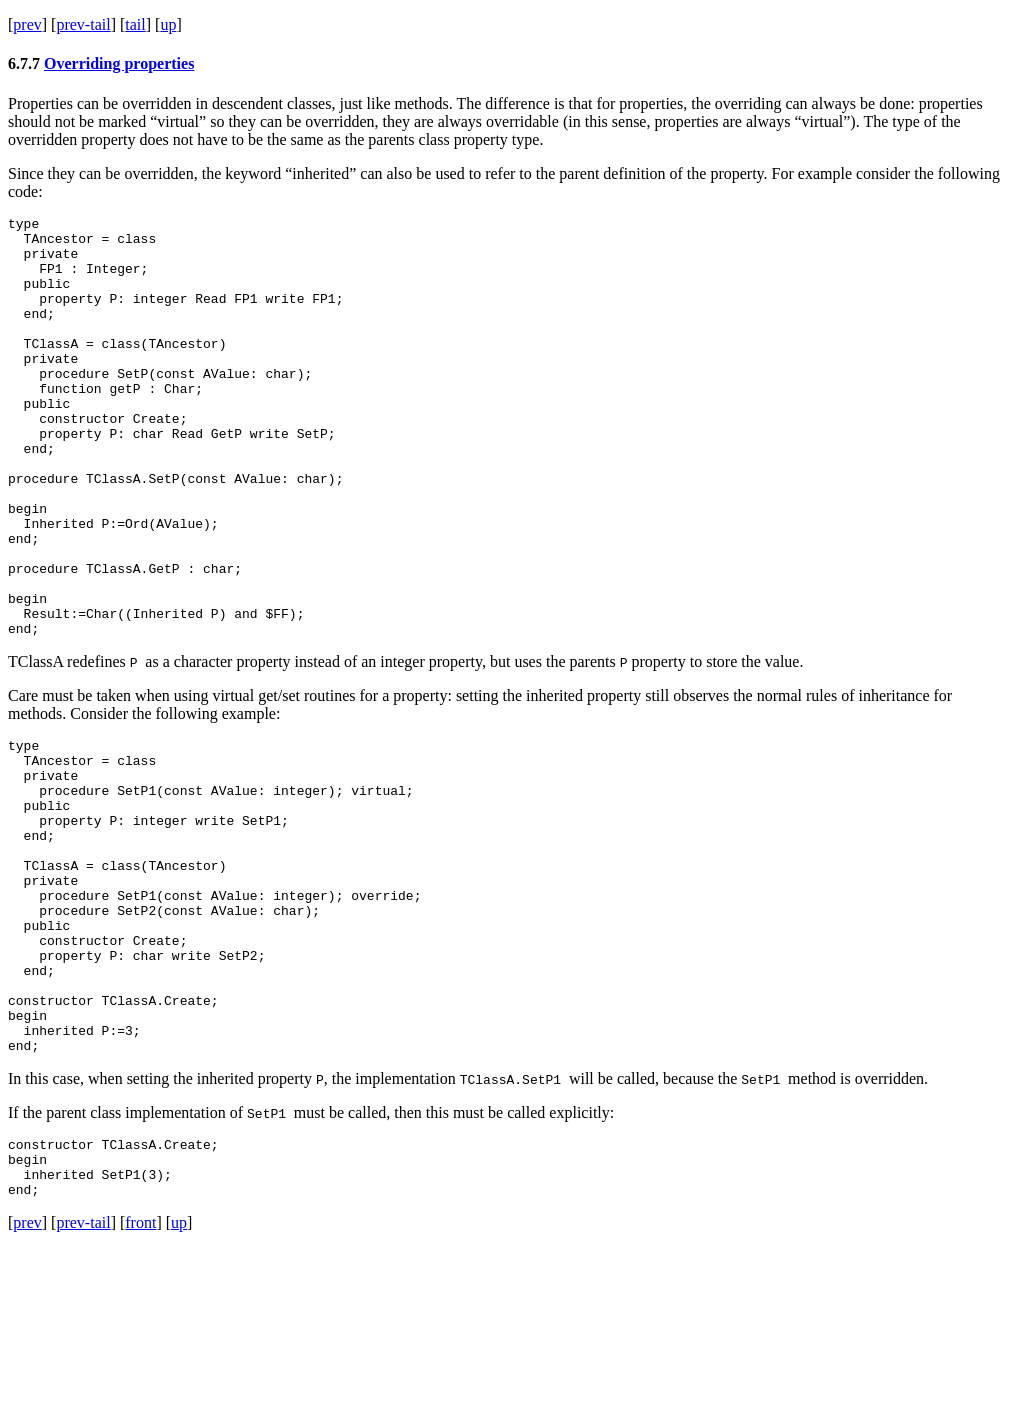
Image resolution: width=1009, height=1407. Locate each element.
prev (27, 24)
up (168, 24)
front (140, 1381)
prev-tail (83, 24)
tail (135, 24)
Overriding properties (119, 63)
